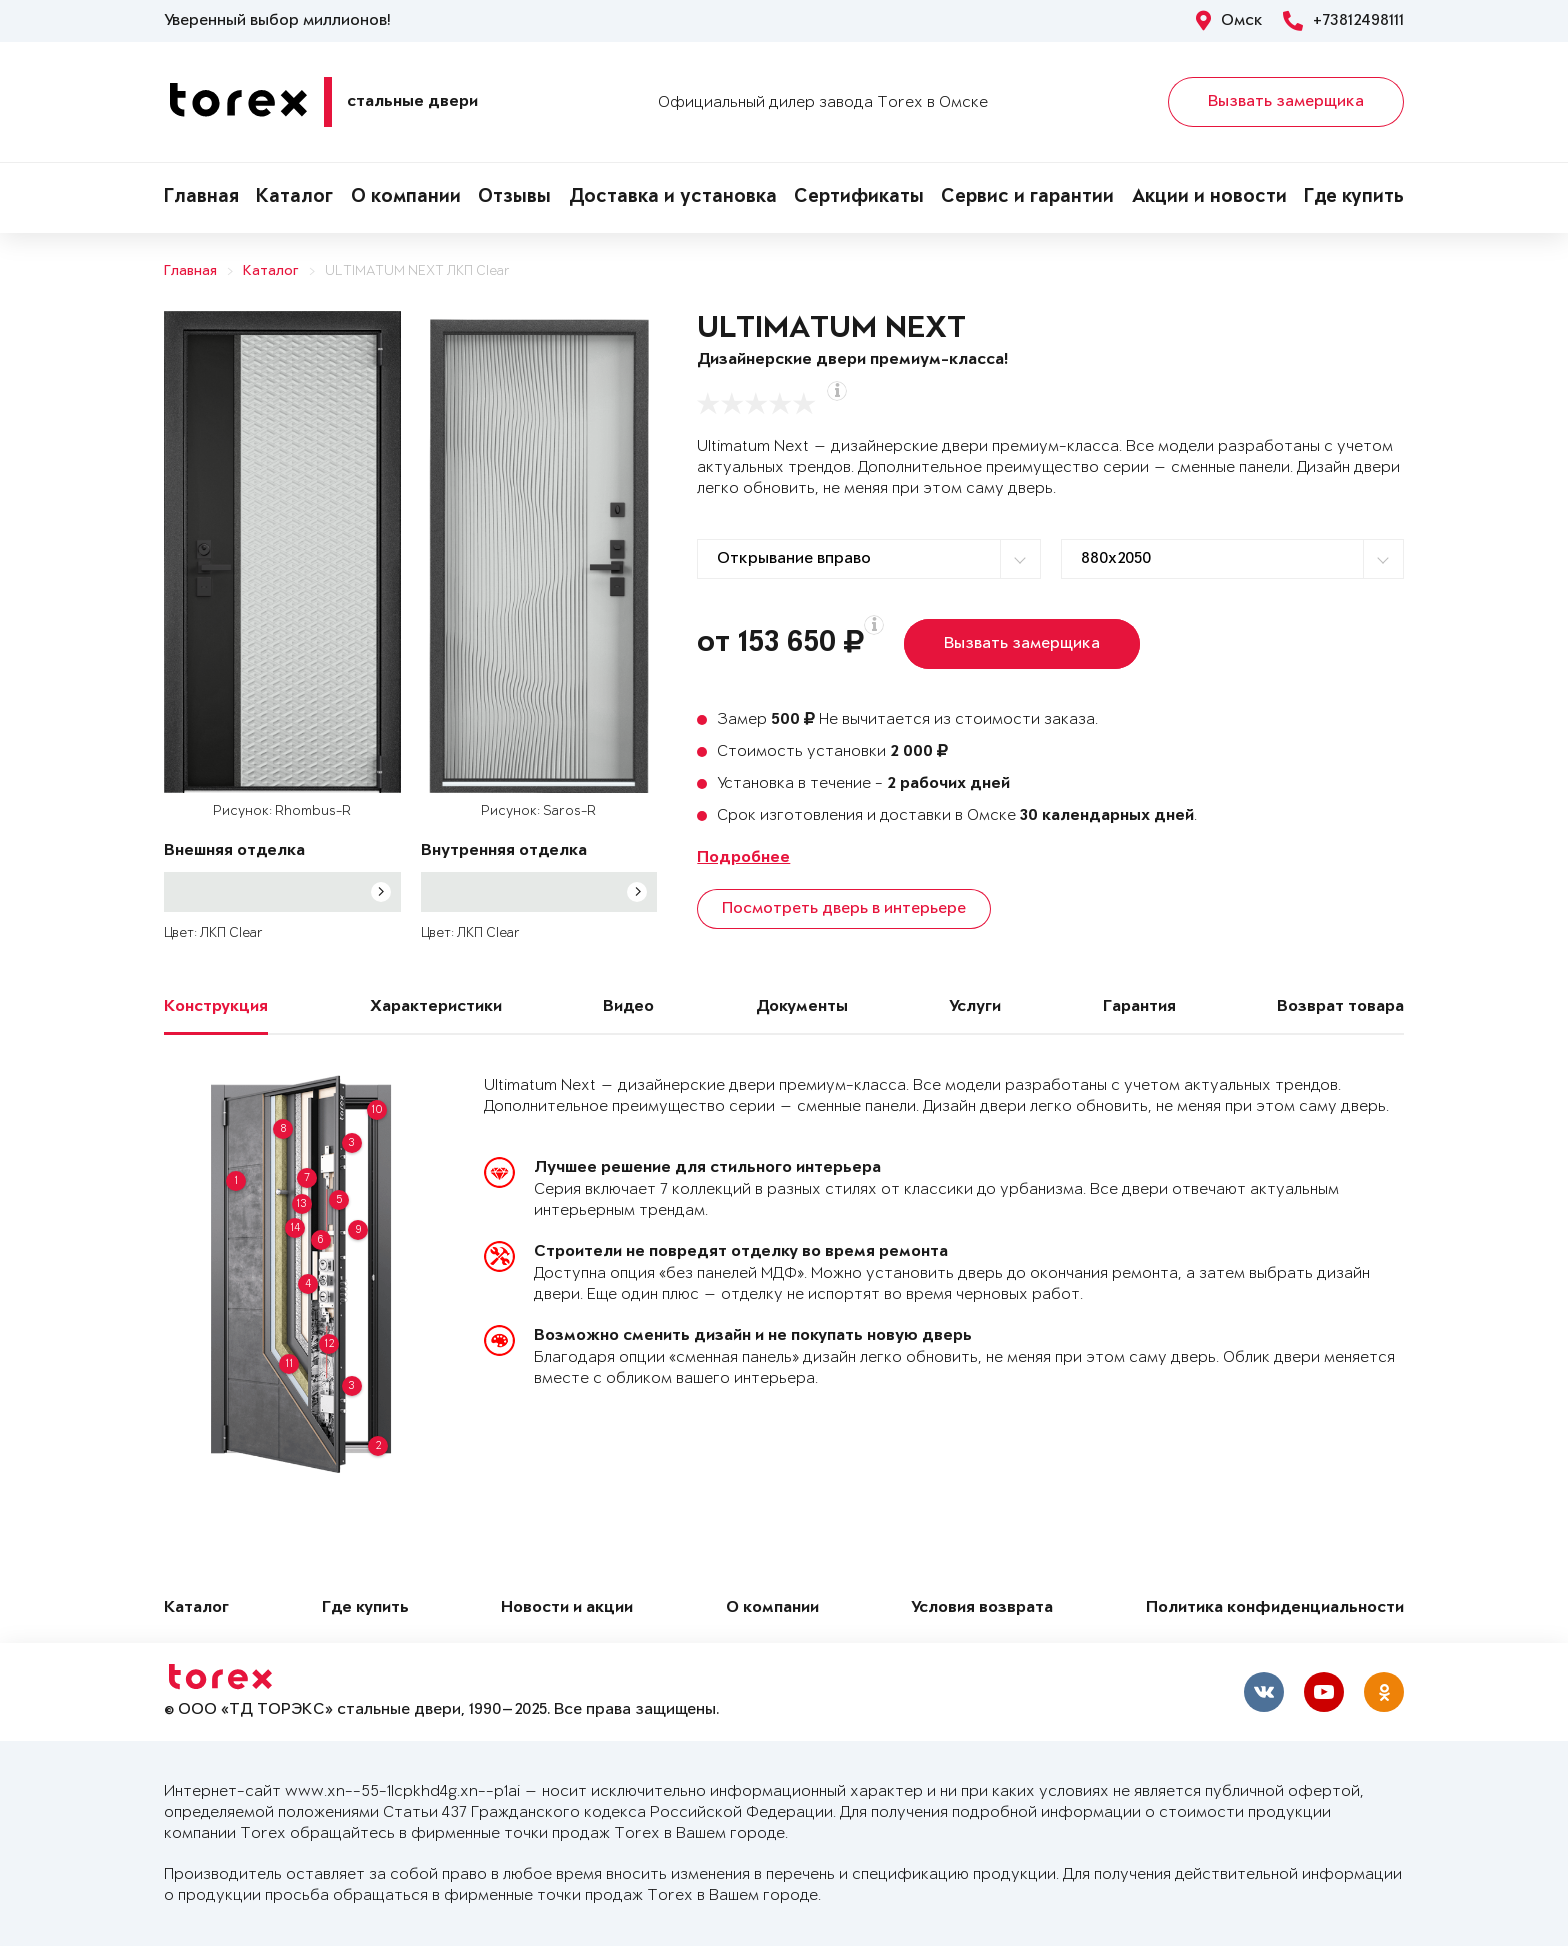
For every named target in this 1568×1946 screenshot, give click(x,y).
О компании (406, 198)
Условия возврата (982, 1608)
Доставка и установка (673, 198)
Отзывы (514, 198)
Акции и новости (1209, 198)
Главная (201, 198)
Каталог (294, 198)
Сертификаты (859, 198)
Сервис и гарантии (1027, 198)
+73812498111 (1343, 21)
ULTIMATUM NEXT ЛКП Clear (417, 271)
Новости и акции (567, 1608)
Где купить (1354, 198)
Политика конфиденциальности (1275, 1608)
